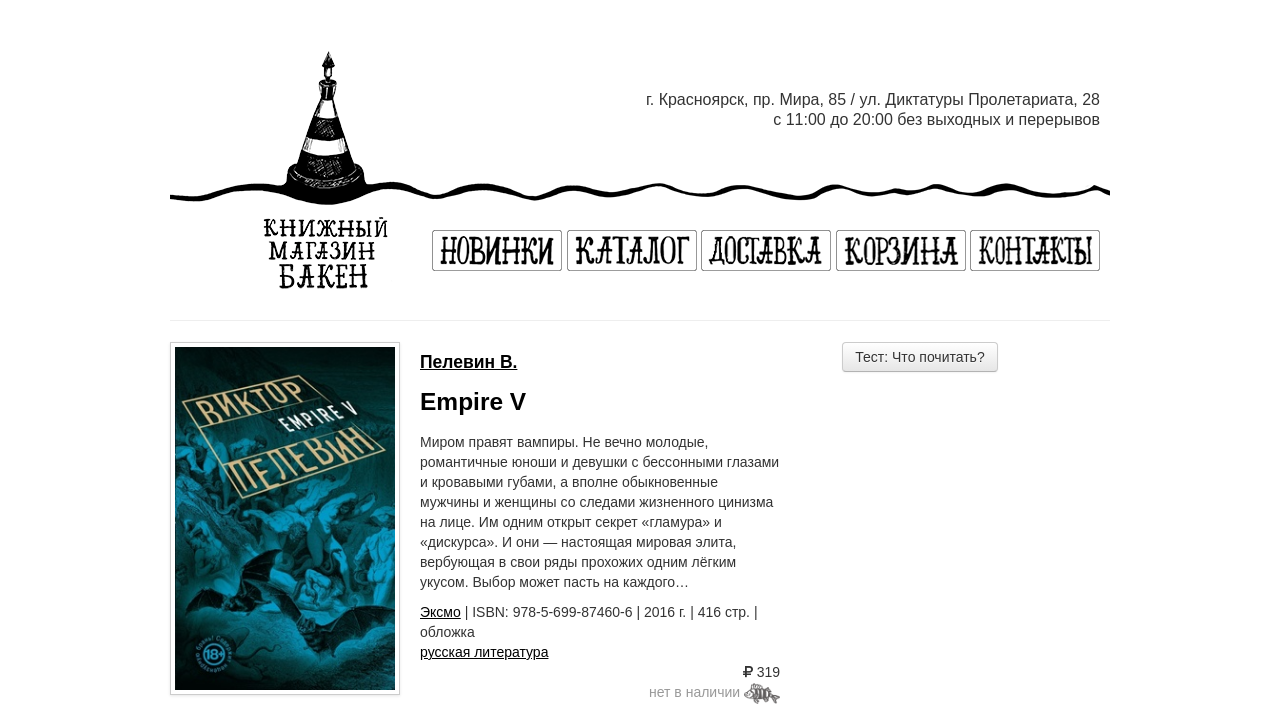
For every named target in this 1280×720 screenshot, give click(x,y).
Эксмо (440, 612)
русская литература (484, 652)
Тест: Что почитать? (919, 357)
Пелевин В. (468, 362)
